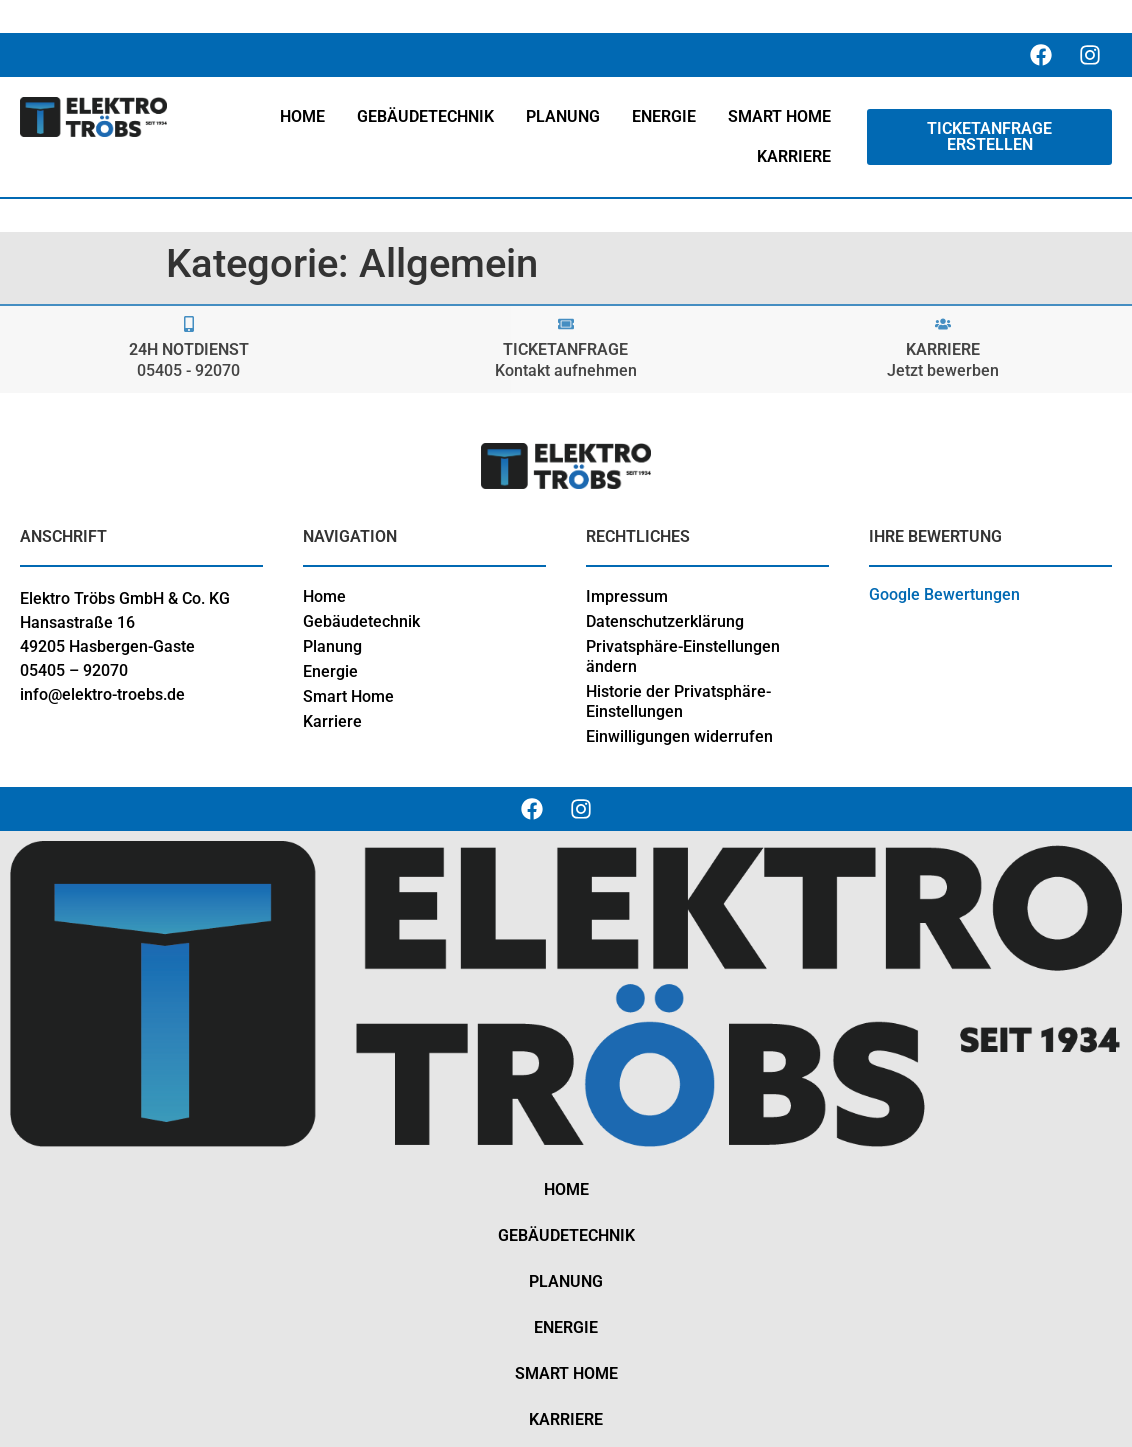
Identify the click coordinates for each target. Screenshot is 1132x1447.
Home (324, 596)
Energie (330, 671)
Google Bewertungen (944, 594)
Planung (332, 646)
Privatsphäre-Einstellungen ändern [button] (683, 656)
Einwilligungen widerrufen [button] (679, 736)
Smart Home (348, 696)
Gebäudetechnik (361, 621)
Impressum (627, 596)
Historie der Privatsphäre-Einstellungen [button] (678, 701)
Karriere (332, 721)
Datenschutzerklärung (665, 621)
